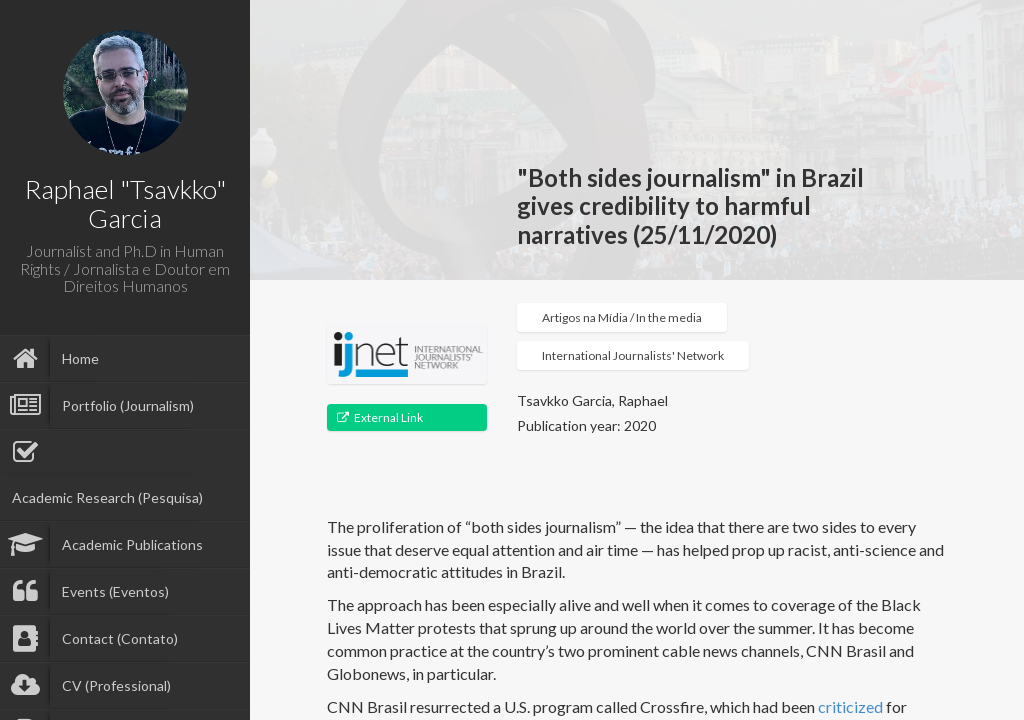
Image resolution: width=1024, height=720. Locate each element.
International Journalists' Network (633, 355)
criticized (850, 706)
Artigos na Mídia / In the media (622, 317)
